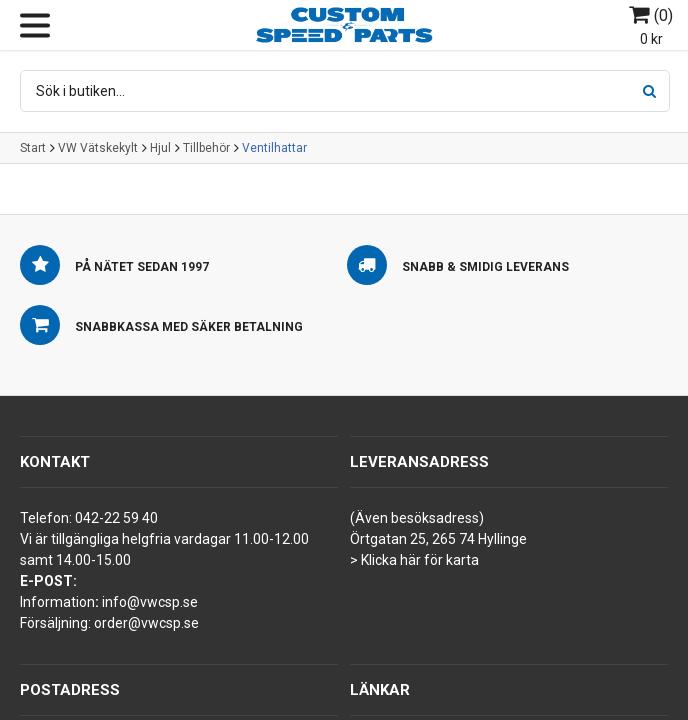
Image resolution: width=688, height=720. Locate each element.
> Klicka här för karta (414, 560)
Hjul (160, 148)
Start (33, 148)
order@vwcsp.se (146, 623)
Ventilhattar (274, 148)
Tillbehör (206, 148)
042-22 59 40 (116, 518)
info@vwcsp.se (150, 602)
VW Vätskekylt (98, 148)
